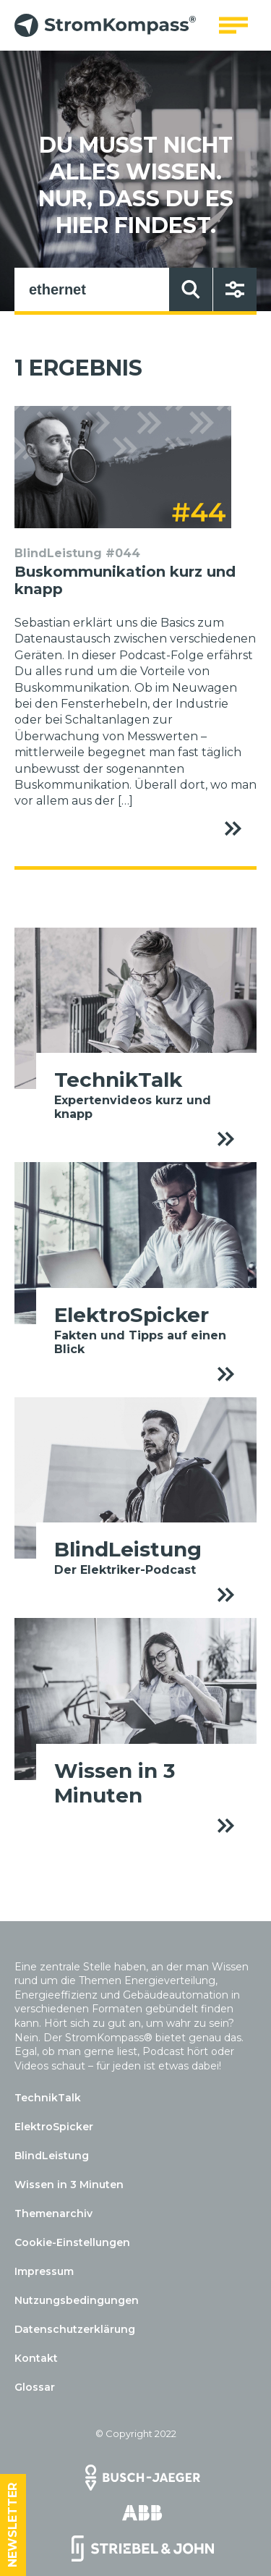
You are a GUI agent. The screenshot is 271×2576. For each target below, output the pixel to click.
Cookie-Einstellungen (72, 2242)
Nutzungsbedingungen (76, 2300)
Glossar (34, 2387)
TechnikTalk (47, 2097)
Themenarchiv (53, 2213)
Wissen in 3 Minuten (69, 2184)
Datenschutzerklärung (74, 2329)
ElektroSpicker (53, 2126)
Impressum (44, 2271)
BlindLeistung (51, 2155)
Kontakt (36, 2358)
